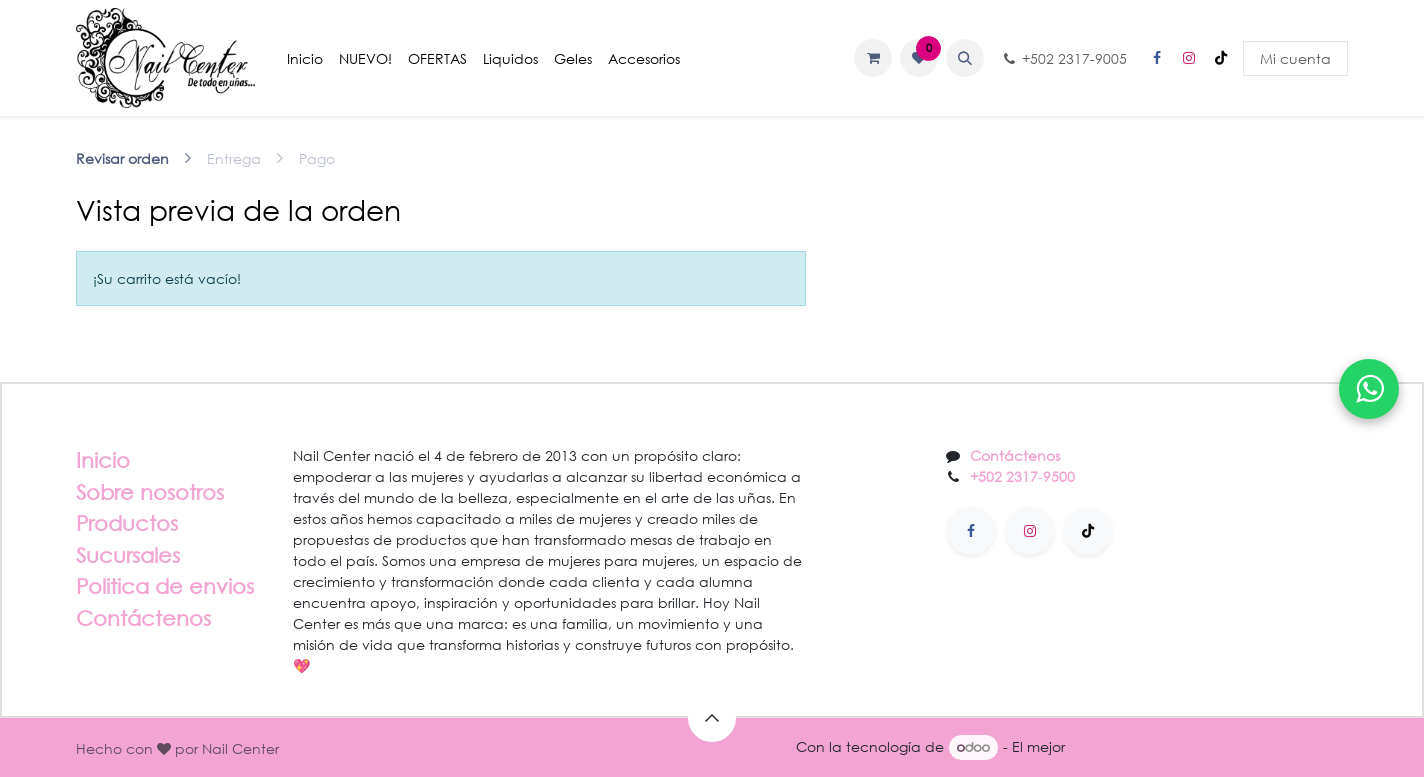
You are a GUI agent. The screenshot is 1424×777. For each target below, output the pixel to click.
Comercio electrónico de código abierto (1208, 746)
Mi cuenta (1295, 58)
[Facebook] (1157, 58)
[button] (965, 58)
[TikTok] (1221, 58)
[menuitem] (305, 58)
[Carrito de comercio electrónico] (873, 58)
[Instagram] (1189, 58)
